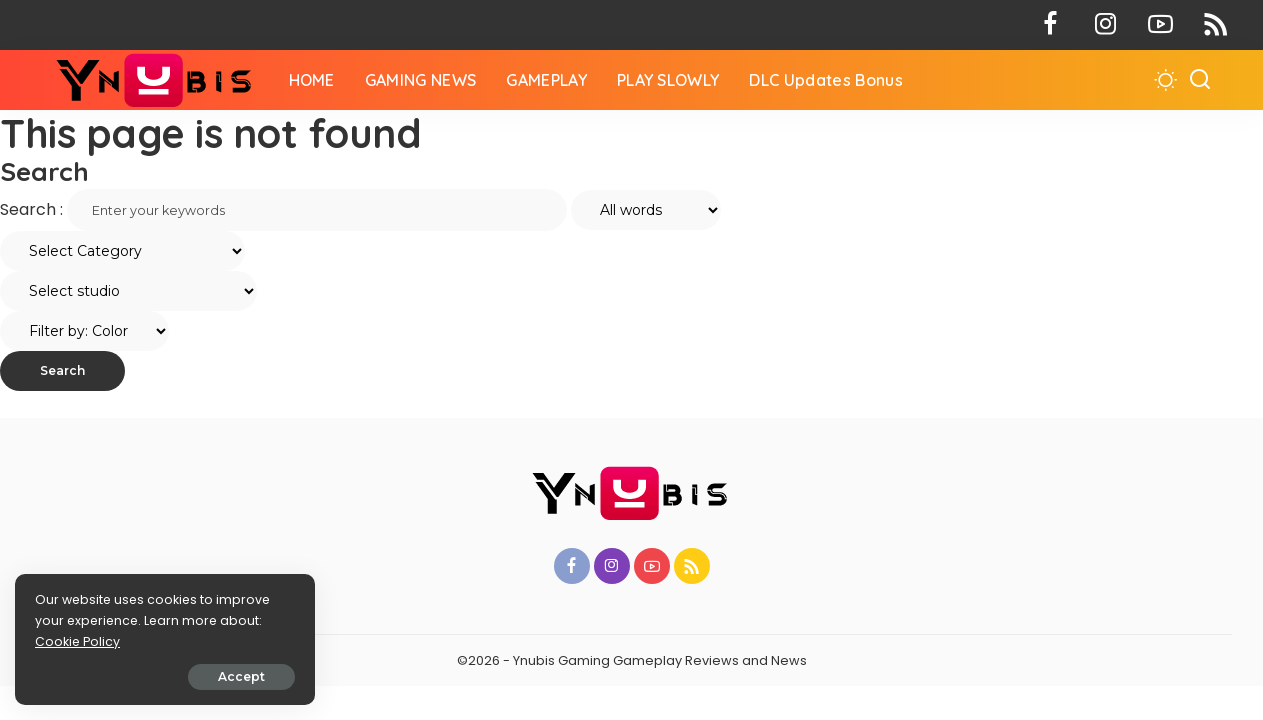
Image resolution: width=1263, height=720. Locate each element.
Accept (241, 676)
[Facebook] (1050, 25)
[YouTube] (1160, 25)
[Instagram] (1105, 25)
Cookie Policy (77, 641)
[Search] (1200, 80)
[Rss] (1215, 25)
